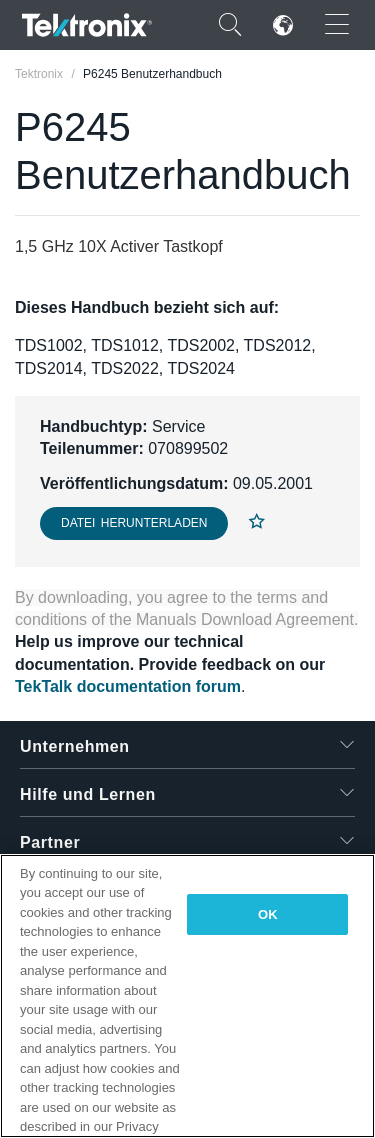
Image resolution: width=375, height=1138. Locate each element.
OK (268, 914)
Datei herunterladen (134, 523)
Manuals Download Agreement (245, 619)
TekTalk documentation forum (128, 686)
